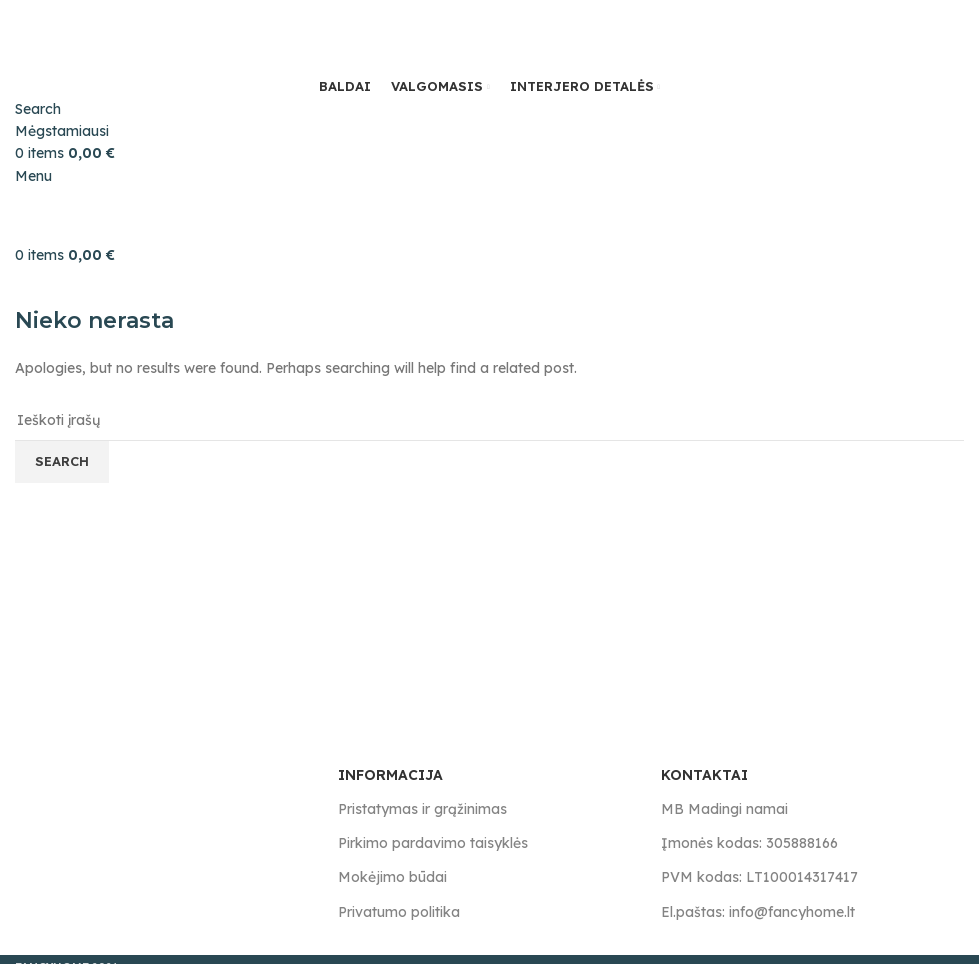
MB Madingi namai (724, 809)
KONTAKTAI (704, 775)
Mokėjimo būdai (392, 877)
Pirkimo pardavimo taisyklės (433, 843)
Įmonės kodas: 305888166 (749, 843)
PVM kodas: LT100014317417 (759, 877)
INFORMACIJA (390, 775)
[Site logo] (115, 36)
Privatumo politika (399, 912)
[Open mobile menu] (33, 176)
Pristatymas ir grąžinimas (422, 809)
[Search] (38, 109)
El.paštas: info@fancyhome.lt (758, 912)
